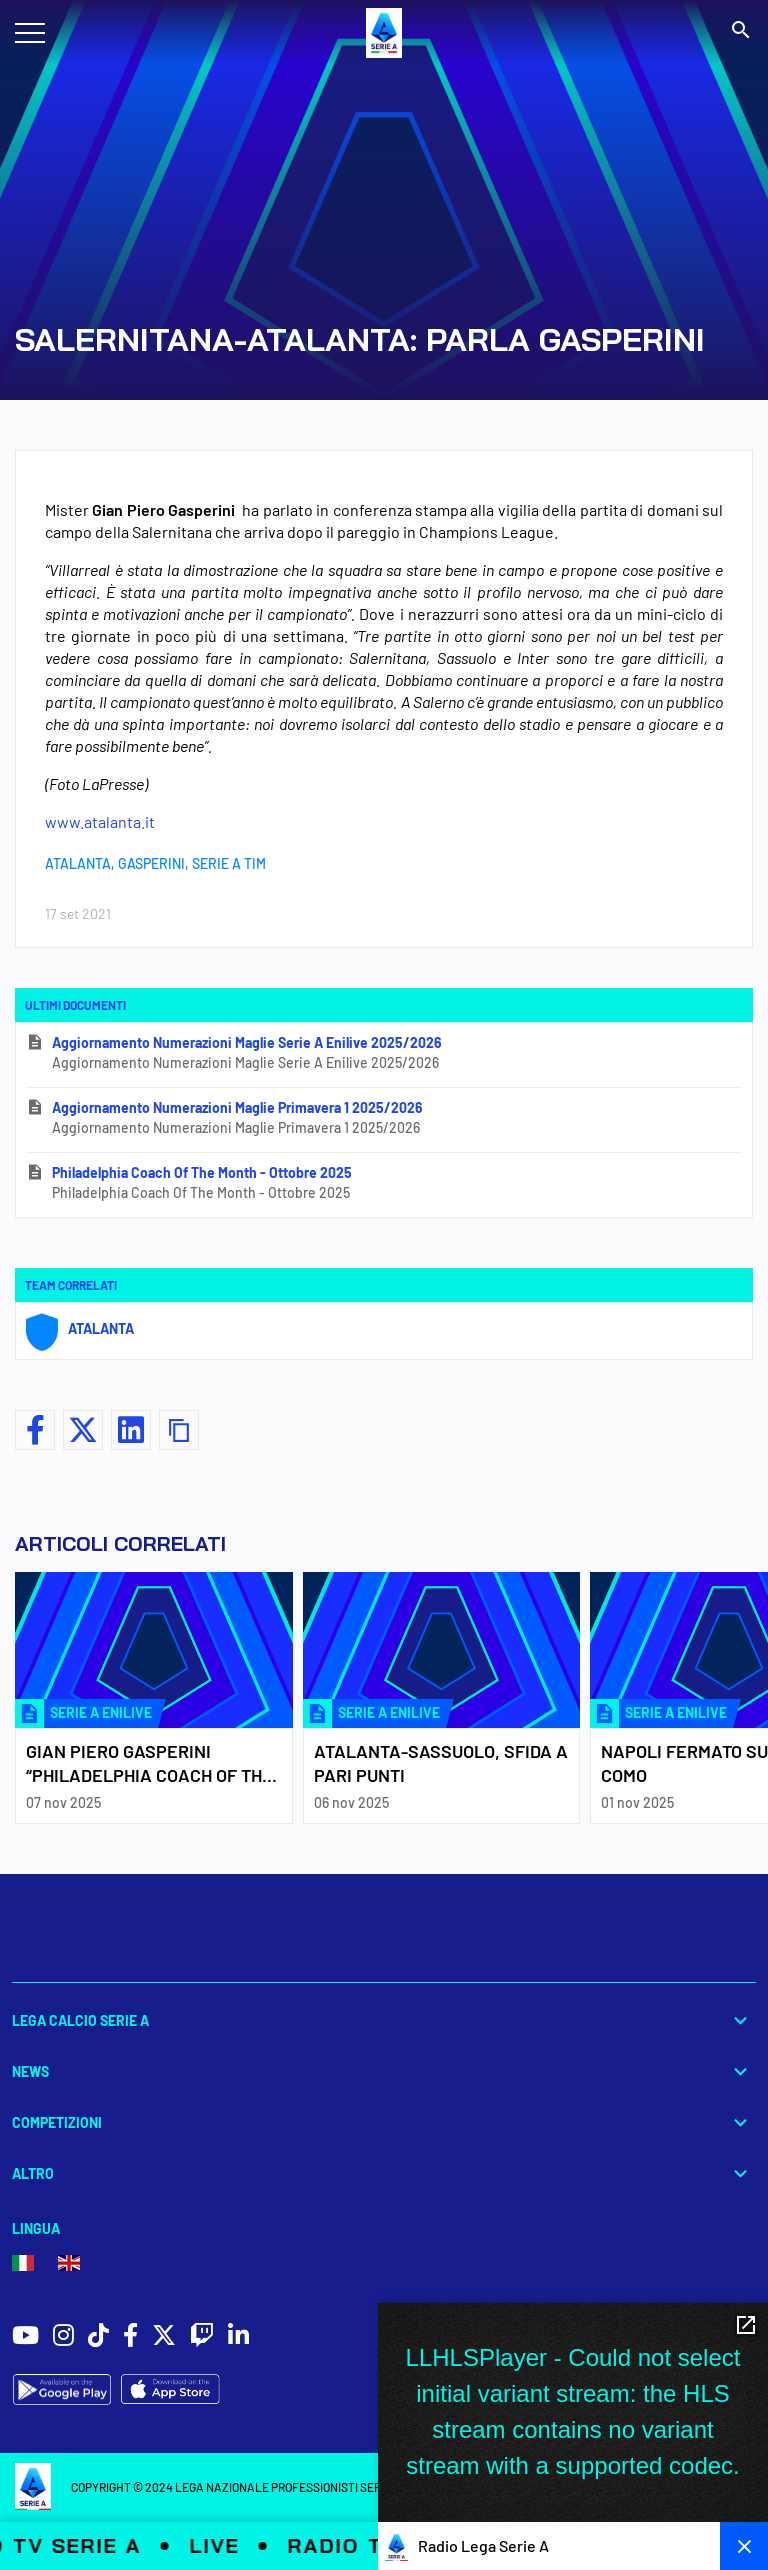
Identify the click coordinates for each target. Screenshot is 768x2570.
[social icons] (25, 2337)
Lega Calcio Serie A (384, 2020)
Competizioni (384, 2122)
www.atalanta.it (100, 821)
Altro (384, 2173)
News (384, 2071)
